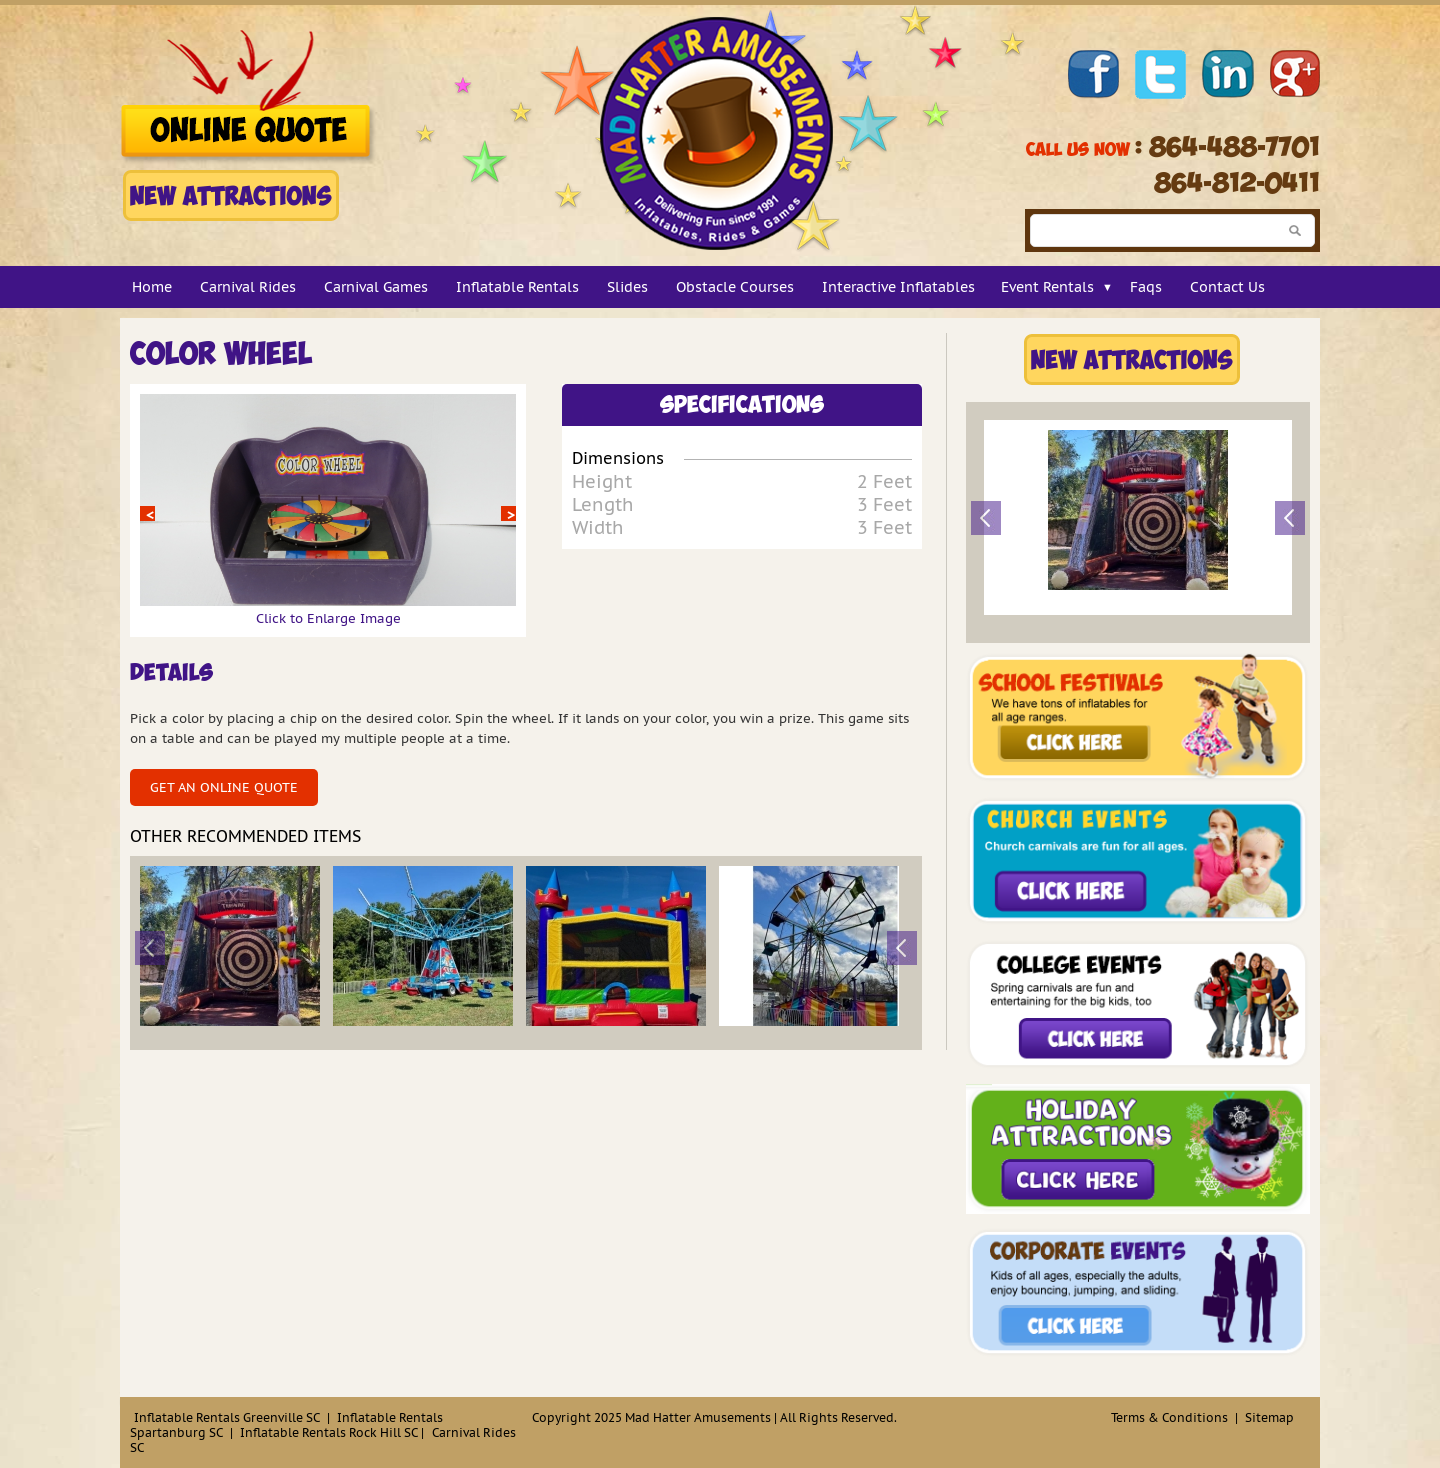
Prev (147, 513)
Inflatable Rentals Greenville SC (227, 1417)
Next (508, 513)
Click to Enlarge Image (328, 610)
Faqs (1146, 287)
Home (152, 287)
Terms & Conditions (1169, 1417)
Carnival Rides (248, 287)
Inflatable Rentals (517, 287)
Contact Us (1227, 287)
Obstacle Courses (735, 287)
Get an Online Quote (224, 787)
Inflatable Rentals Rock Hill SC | (332, 1432)
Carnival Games (376, 287)
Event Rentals (1047, 287)
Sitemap (1269, 1417)
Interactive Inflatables (898, 287)
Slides (627, 287)
